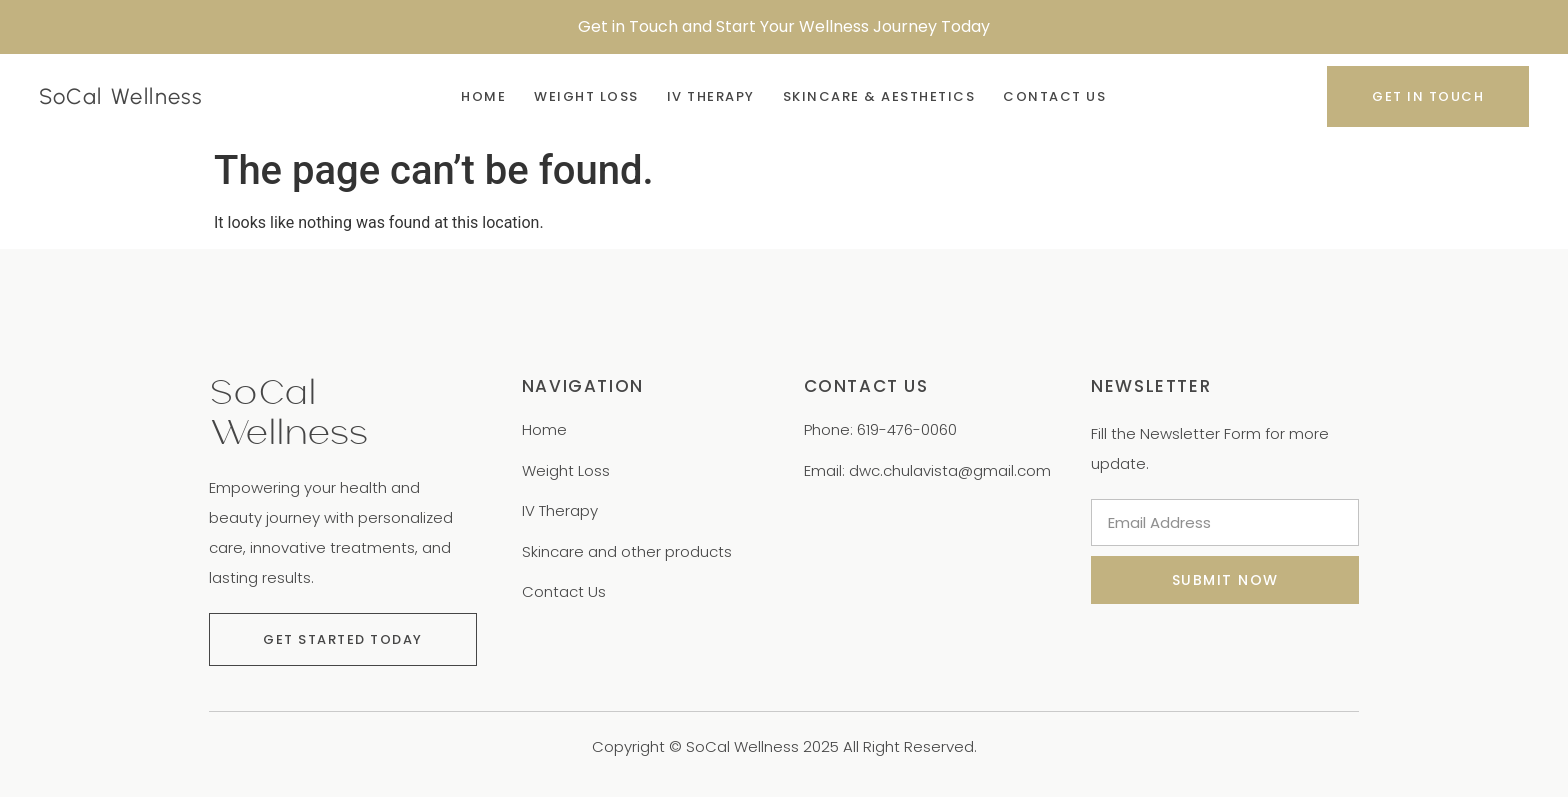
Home (483, 96)
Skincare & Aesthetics (879, 96)
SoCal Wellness (121, 96)
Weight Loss (586, 96)
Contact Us (1054, 96)
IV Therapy (711, 96)
